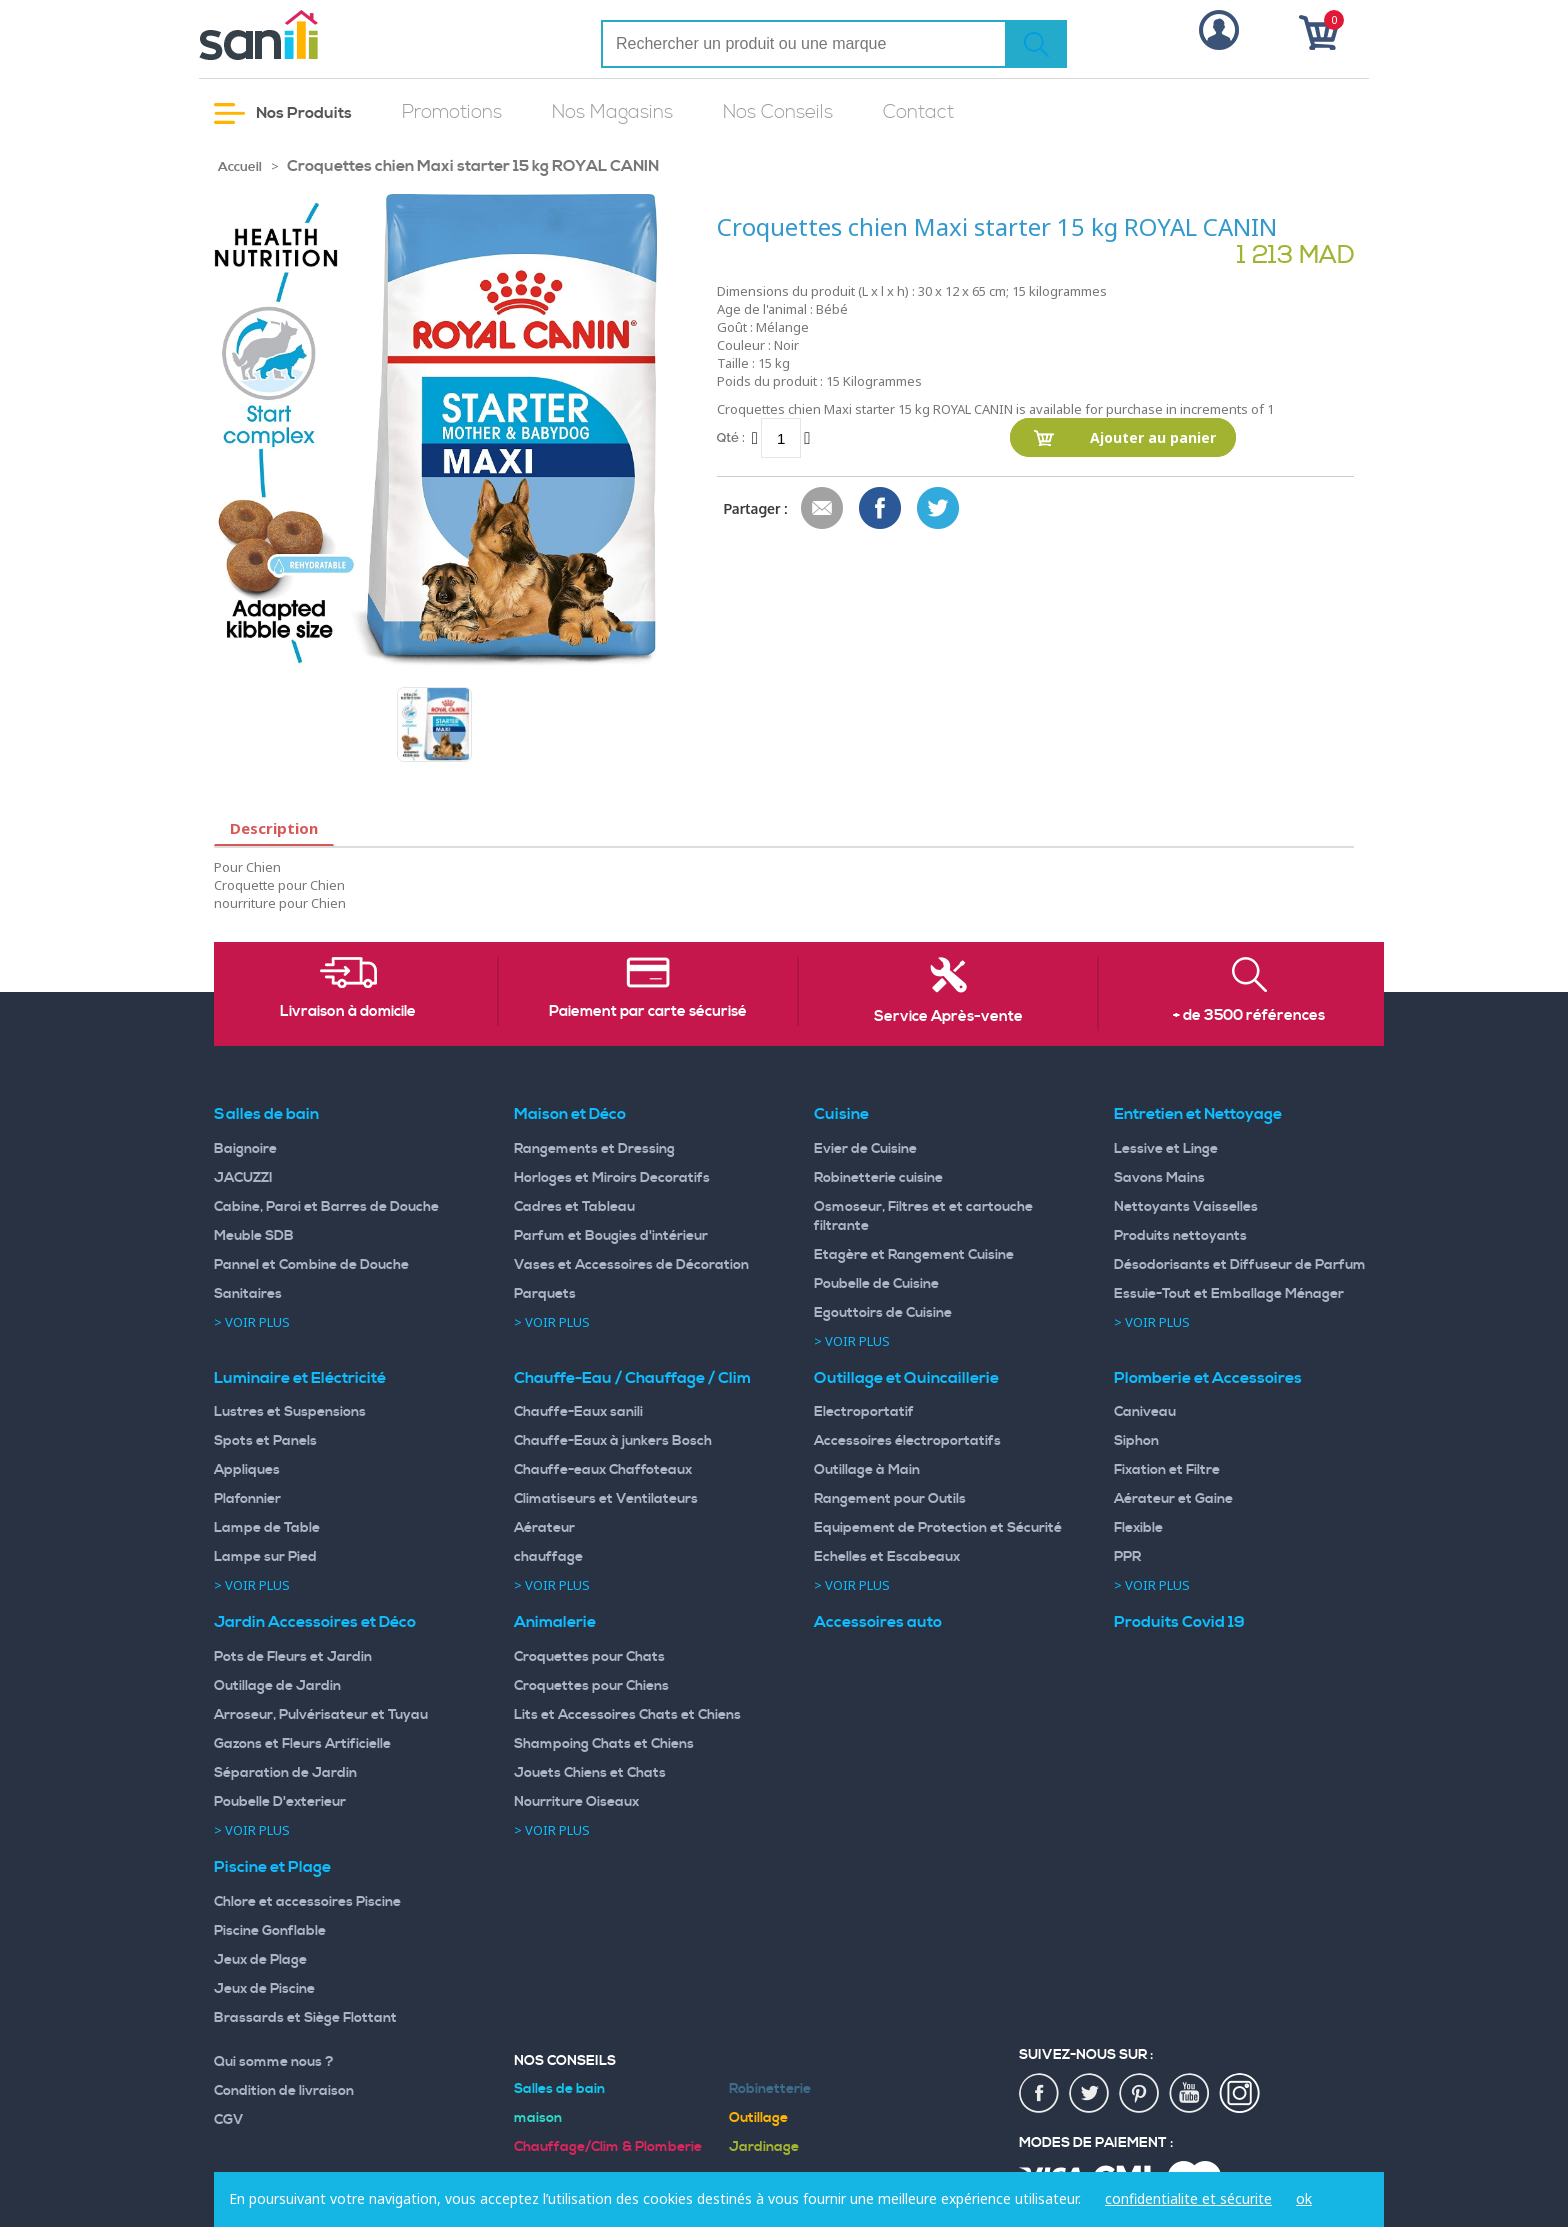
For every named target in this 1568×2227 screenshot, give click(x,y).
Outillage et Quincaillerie (906, 1378)
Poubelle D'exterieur (280, 1802)
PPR (1127, 1557)
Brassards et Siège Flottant (305, 2018)
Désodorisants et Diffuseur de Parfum (1240, 1265)
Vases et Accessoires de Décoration (631, 1265)
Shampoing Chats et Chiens (604, 1744)
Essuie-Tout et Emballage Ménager (1229, 1294)
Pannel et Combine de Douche (311, 1265)
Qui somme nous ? (274, 2062)
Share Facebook (881, 509)
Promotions (452, 112)
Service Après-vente (948, 1017)
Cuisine (841, 1114)
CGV (229, 2120)
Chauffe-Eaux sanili (578, 1412)
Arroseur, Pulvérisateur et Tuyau (321, 1715)
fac (1040, 2094)
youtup (1190, 2094)
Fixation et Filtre (1167, 1470)
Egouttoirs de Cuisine (883, 1313)
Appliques (247, 1470)
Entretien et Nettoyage (1198, 1114)
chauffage (548, 1557)
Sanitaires (248, 1294)
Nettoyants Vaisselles (1186, 1207)
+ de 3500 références (1249, 1016)
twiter (1090, 2094)
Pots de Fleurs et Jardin (293, 1657)
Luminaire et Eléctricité (300, 1378)
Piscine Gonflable (270, 1931)
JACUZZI (243, 1178)
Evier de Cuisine (865, 1149)
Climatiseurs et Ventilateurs (606, 1499)
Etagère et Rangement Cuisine (914, 1255)
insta (1240, 2094)
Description (274, 828)
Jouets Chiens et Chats (590, 1773)
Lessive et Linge (1166, 1149)
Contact (918, 112)
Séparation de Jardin (285, 1773)
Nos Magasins (612, 112)
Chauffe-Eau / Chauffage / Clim (632, 1378)
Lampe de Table (267, 1528)
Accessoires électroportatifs (907, 1441)
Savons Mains (1159, 1178)
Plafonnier (247, 1499)
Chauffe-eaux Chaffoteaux (603, 1470)
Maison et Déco (570, 1114)
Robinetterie (770, 2089)
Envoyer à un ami (823, 509)
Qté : (731, 437)
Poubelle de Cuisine (876, 1284)
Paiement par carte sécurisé (648, 1012)
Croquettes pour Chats (589, 1657)
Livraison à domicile (348, 1012)
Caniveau (1145, 1412)
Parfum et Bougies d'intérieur (611, 1236)
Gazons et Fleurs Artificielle (302, 1744)
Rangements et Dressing (594, 1149)
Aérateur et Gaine (1173, 1499)
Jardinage (764, 2147)
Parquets (545, 1294)
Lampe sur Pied (265, 1557)
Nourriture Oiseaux (576, 1802)
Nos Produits (283, 113)
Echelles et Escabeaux (887, 1557)
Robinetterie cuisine (878, 1178)
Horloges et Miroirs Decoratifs (612, 1178)
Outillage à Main (867, 1470)
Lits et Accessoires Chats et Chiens (627, 1715)
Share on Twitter (939, 509)
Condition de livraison (284, 2091)
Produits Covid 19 (1179, 1622)
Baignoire (245, 1149)
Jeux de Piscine (264, 1989)
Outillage (758, 2118)
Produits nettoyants (1180, 1236)
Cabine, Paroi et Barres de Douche (326, 1207)
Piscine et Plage (272, 1867)
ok (1304, 2198)
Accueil (240, 167)
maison (538, 2118)
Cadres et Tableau (574, 1207)
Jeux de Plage (260, 1960)
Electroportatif (864, 1412)
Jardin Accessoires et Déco (315, 1622)
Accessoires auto (878, 1622)
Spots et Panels (265, 1441)
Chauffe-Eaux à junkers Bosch (613, 1441)
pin (1140, 2094)
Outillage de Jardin (277, 1686)
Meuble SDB (254, 1236)
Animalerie (555, 1622)
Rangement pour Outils (890, 1499)
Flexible (1138, 1528)
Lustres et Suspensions (290, 1412)
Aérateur (544, 1528)
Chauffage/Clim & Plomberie (608, 2147)
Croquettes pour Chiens (591, 1686)
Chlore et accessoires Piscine (307, 1902)
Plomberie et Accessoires (1208, 1378)
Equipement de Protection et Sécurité (938, 1528)
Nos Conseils (778, 112)
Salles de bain (266, 1114)
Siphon (1136, 1441)
